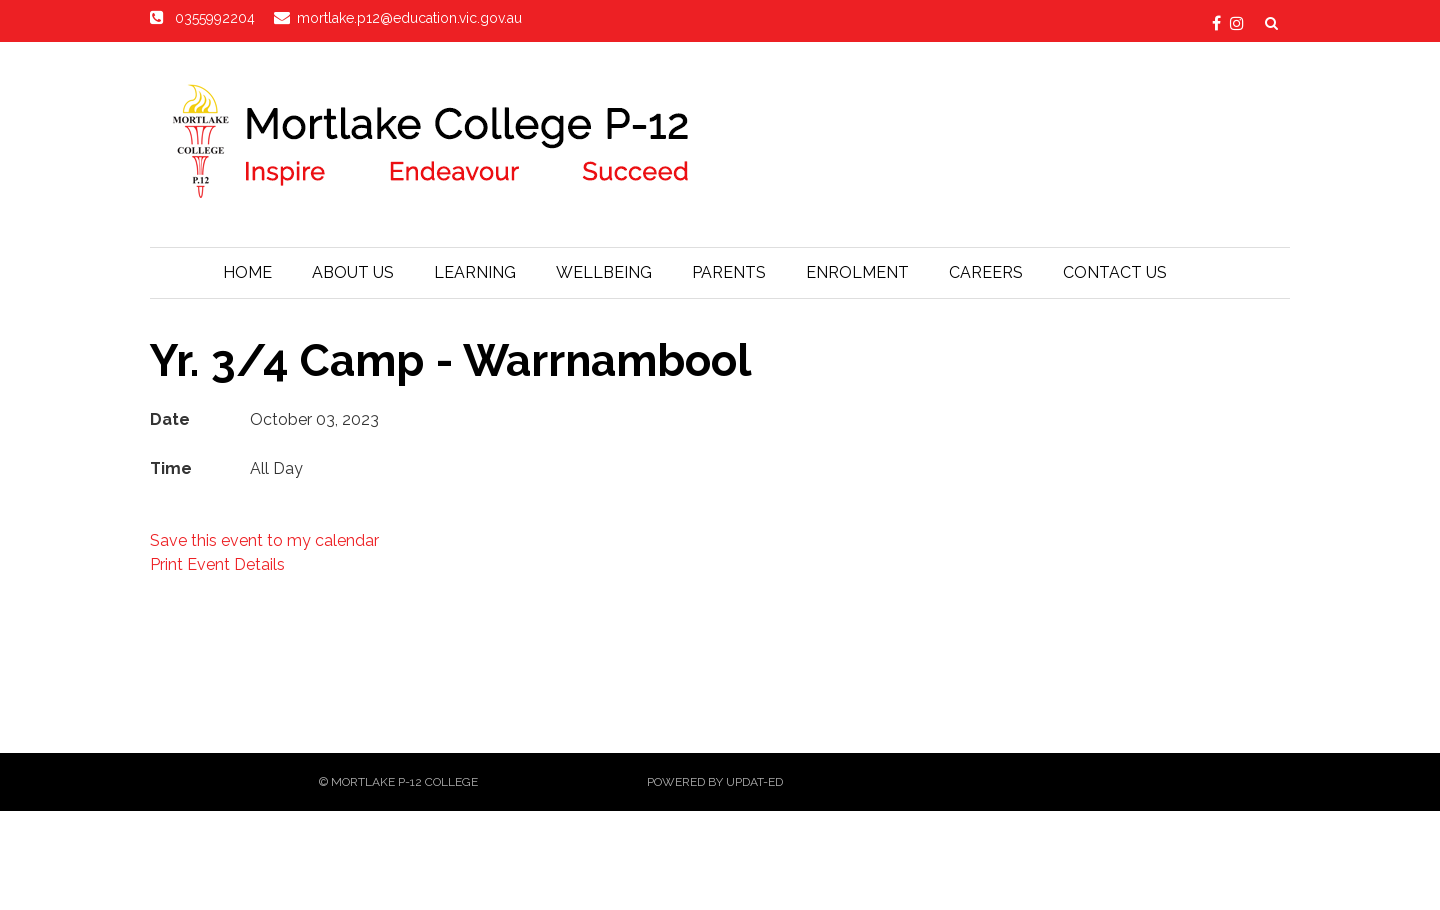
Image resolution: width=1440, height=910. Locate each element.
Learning (475, 272)
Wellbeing (604, 272)
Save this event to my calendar (264, 540)
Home (247, 272)
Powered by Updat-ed (715, 782)
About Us (353, 272)
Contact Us (1115, 272)
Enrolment (857, 272)
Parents (729, 272)
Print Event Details (217, 564)
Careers (986, 272)
